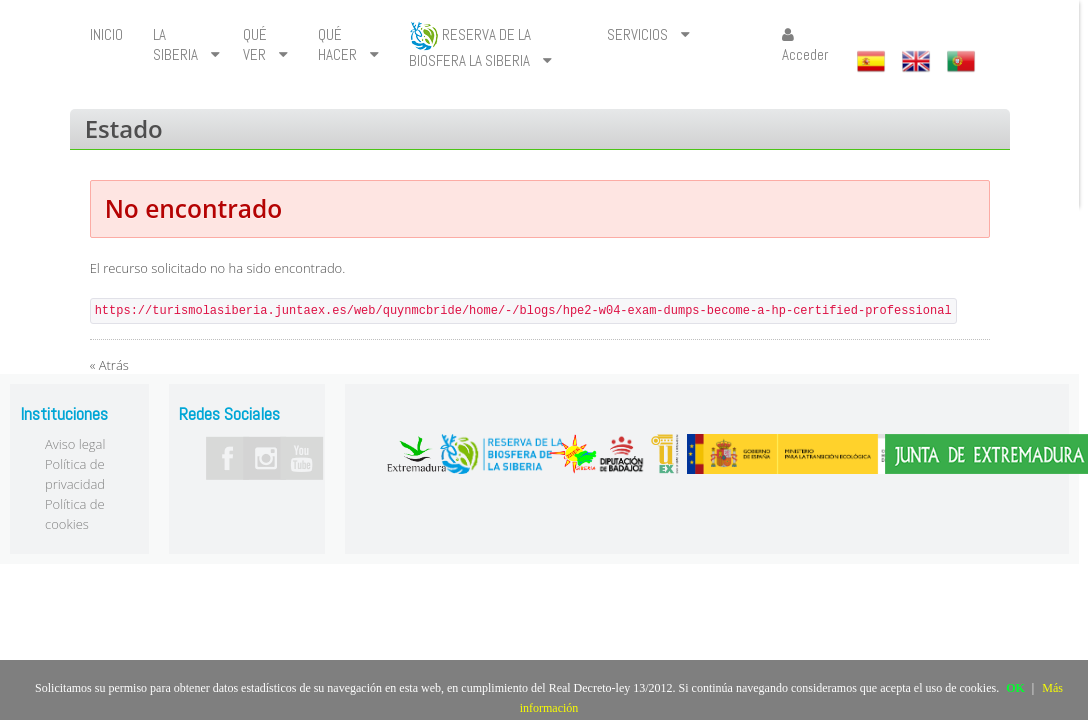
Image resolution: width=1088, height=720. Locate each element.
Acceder (805, 45)
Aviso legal (75, 444)
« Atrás (109, 365)
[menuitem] (106, 35)
